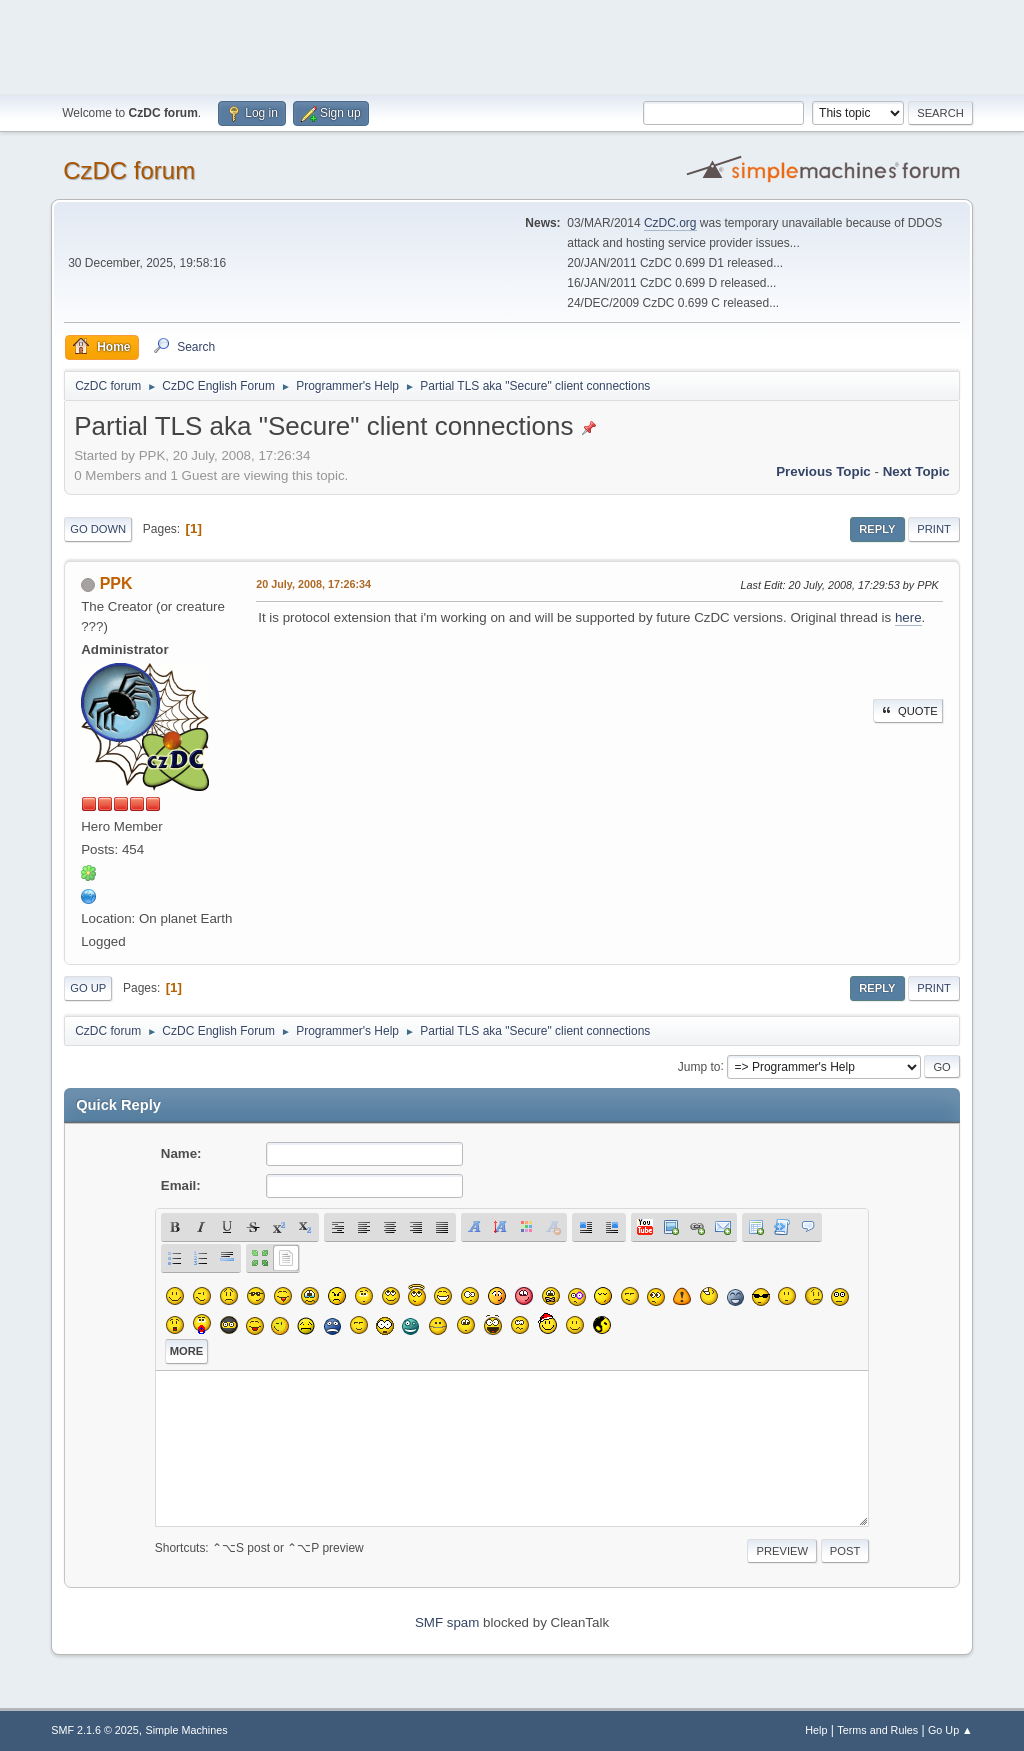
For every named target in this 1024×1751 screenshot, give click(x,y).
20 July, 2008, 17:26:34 (313, 584)
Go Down (98, 529)
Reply (877, 529)
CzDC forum (129, 170)
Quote (908, 711)
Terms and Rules (877, 1730)
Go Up (88, 988)
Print (934, 529)
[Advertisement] (512, 45)
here (908, 617)
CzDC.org (670, 223)
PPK (116, 583)
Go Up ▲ (950, 1730)
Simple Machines (187, 1730)
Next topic (916, 471)
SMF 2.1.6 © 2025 (95, 1730)
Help (816, 1730)
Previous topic (823, 471)
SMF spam (447, 1622)
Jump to (699, 1066)
